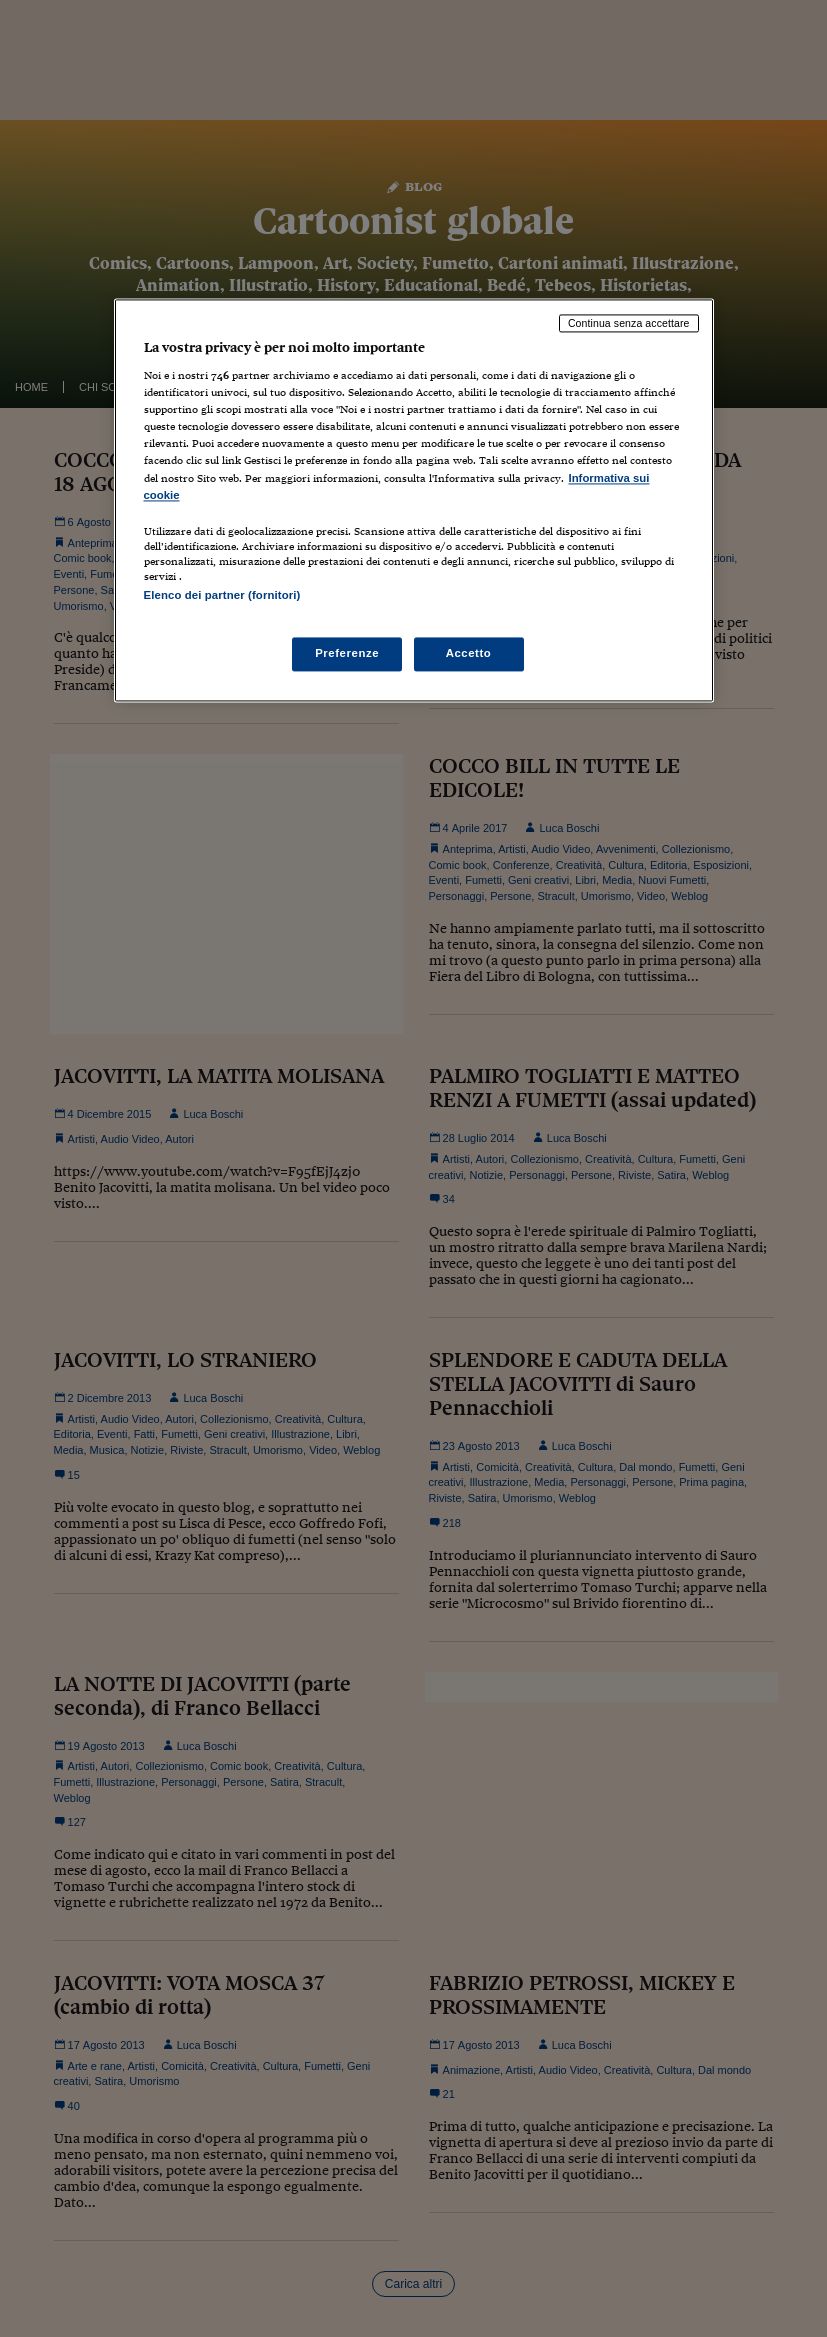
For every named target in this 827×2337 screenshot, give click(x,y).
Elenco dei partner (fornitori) (222, 595)
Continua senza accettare (629, 323)
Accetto (469, 653)
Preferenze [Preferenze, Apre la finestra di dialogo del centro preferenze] (347, 653)
